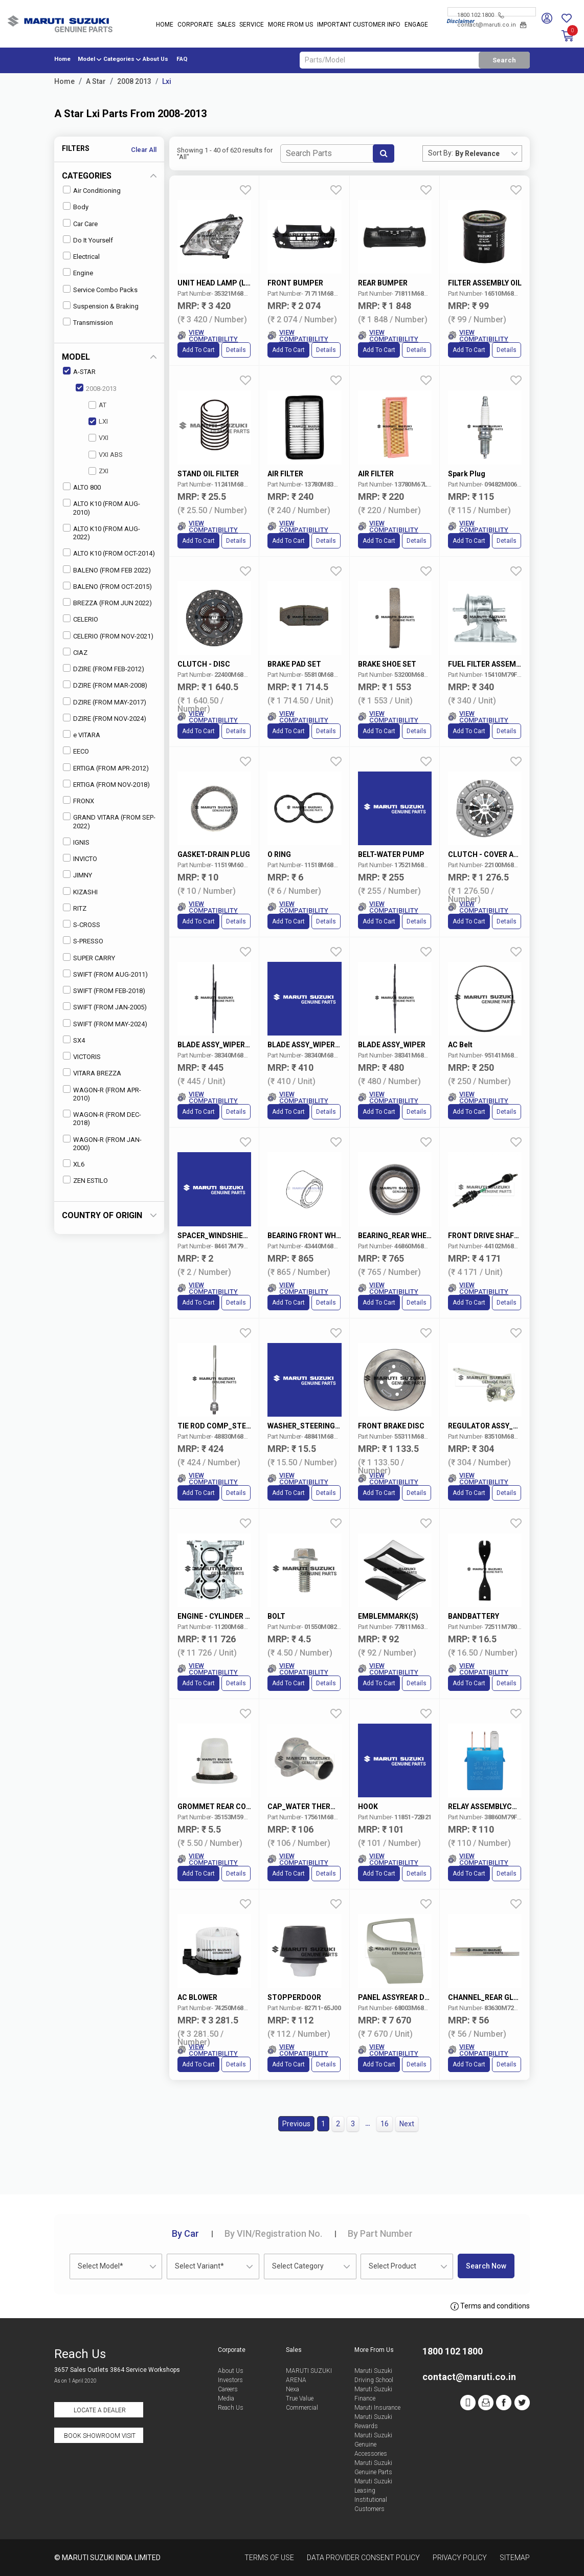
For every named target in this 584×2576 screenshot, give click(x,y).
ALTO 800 (82, 486)
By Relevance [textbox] (477, 153)
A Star (96, 81)
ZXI (98, 471)
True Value (299, 2398)
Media (226, 2398)
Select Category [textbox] (298, 2266)
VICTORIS (82, 1056)
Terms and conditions (490, 2306)
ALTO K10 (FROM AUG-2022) (101, 532)
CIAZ (75, 652)
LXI (98, 421)
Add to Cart (198, 350)
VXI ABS (105, 454)
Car (185, 2233)
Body (75, 206)
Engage (416, 24)
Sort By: (440, 153)
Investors (230, 2380)
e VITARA (81, 734)
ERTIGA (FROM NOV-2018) (106, 784)
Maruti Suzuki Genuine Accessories (373, 2444)
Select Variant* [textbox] (199, 2266)
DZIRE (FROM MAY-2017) (104, 701)
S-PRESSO (83, 940)
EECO (76, 750)
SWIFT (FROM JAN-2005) (105, 1006)
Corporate (195, 24)
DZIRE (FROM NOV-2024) (104, 718)
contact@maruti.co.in (491, 24)
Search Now (486, 2266)
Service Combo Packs (100, 289)
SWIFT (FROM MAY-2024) (105, 1023)
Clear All (143, 149)
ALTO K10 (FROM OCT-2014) (109, 552)
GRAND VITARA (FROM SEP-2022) (109, 820)
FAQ (182, 58)
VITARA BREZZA (92, 1072)
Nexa (292, 2389)
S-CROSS (81, 924)
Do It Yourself (88, 239)
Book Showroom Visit (100, 2435)
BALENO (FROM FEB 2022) (107, 569)
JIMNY (77, 874)
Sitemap (515, 2557)
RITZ (74, 908)
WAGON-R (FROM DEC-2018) (102, 1118)
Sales (226, 24)
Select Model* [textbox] (100, 2266)
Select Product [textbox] (392, 2266)
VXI (98, 438)
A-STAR (79, 371)
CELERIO (80, 618)
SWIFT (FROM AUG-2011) (105, 974)
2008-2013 (96, 388)
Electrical (81, 256)
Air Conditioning (92, 190)
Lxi (166, 81)
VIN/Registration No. (273, 2233)
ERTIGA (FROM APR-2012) (106, 767)
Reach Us (230, 2407)
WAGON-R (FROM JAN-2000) (102, 1143)
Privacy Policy (460, 2557)
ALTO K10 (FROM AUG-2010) (101, 507)
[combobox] (488, 153)
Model (86, 58)
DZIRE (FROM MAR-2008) (105, 684)
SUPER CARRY (89, 957)
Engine (78, 272)
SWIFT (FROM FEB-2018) (104, 990)
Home (164, 24)
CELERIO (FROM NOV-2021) (108, 635)
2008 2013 (134, 81)
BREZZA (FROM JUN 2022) (107, 602)
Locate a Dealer (100, 2410)
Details (236, 350)
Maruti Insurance (377, 2407)
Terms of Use (269, 2557)
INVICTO (80, 858)
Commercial (302, 2407)
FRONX (78, 800)
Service (251, 24)
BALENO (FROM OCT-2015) (107, 586)
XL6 (73, 1163)
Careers (228, 2389)
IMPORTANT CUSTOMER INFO (358, 24)
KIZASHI (80, 891)
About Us (155, 58)
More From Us (290, 24)
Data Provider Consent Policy (363, 2557)
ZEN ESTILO (85, 1180)
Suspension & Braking (101, 305)
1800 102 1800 (480, 15)
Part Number (380, 2233)
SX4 (74, 1040)
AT (97, 405)
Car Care (80, 223)
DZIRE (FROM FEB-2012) (103, 668)
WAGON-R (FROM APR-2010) (102, 1093)
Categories (118, 58)
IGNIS (76, 842)
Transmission (88, 322)
